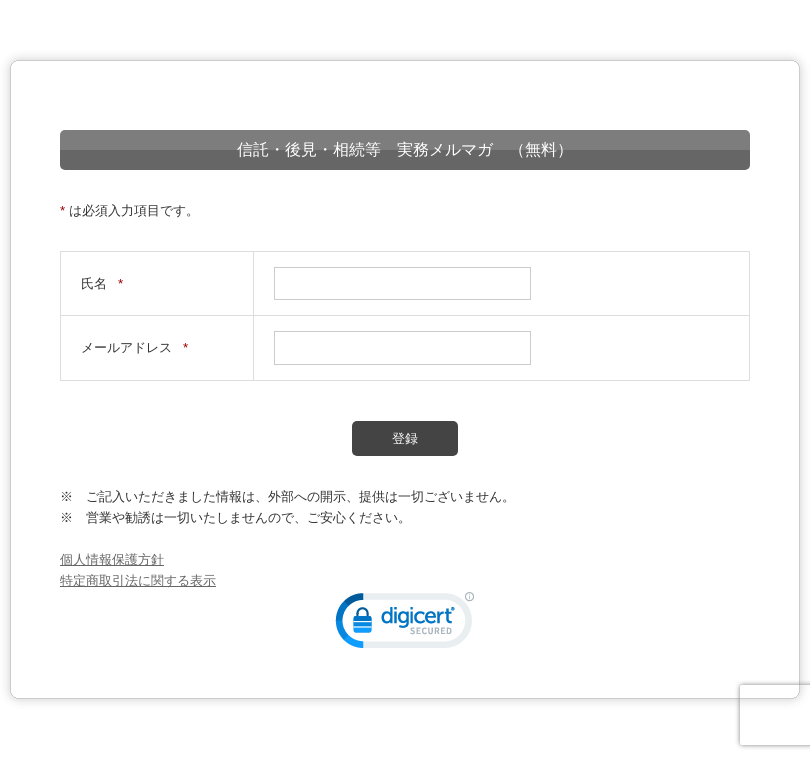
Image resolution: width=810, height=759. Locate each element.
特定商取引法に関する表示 (138, 580)
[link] (405, 625)
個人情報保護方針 (112, 559)
